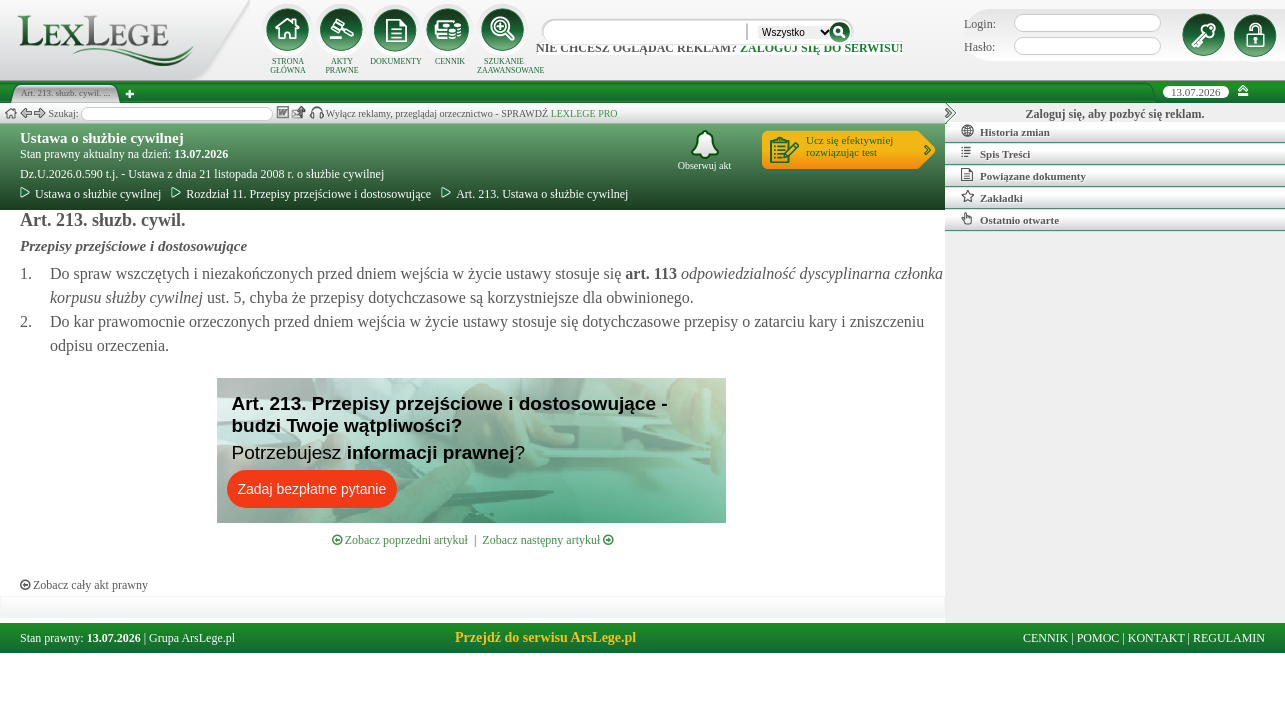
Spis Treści (995, 153)
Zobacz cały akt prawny (84, 585)
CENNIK (450, 61)
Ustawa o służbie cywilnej (102, 138)
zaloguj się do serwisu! (821, 48)
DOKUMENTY (396, 61)
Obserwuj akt (705, 150)
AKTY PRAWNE (341, 66)
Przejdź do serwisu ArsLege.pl (545, 637)
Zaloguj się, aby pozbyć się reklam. (1115, 114)
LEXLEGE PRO (584, 113)
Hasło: (979, 47)
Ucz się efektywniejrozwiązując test (849, 146)
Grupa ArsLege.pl (192, 638)
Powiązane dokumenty (1023, 175)
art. (649, 273)
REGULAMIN (1229, 638)
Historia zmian (1005, 131)
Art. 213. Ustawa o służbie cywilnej (534, 194)
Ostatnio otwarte (1010, 219)
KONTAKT (1156, 638)
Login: (980, 24)
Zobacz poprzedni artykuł (400, 540)
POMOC (1098, 638)
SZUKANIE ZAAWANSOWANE (504, 66)
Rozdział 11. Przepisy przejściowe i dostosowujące (301, 194)
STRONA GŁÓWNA (288, 66)
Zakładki (992, 197)
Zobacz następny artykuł (547, 540)
